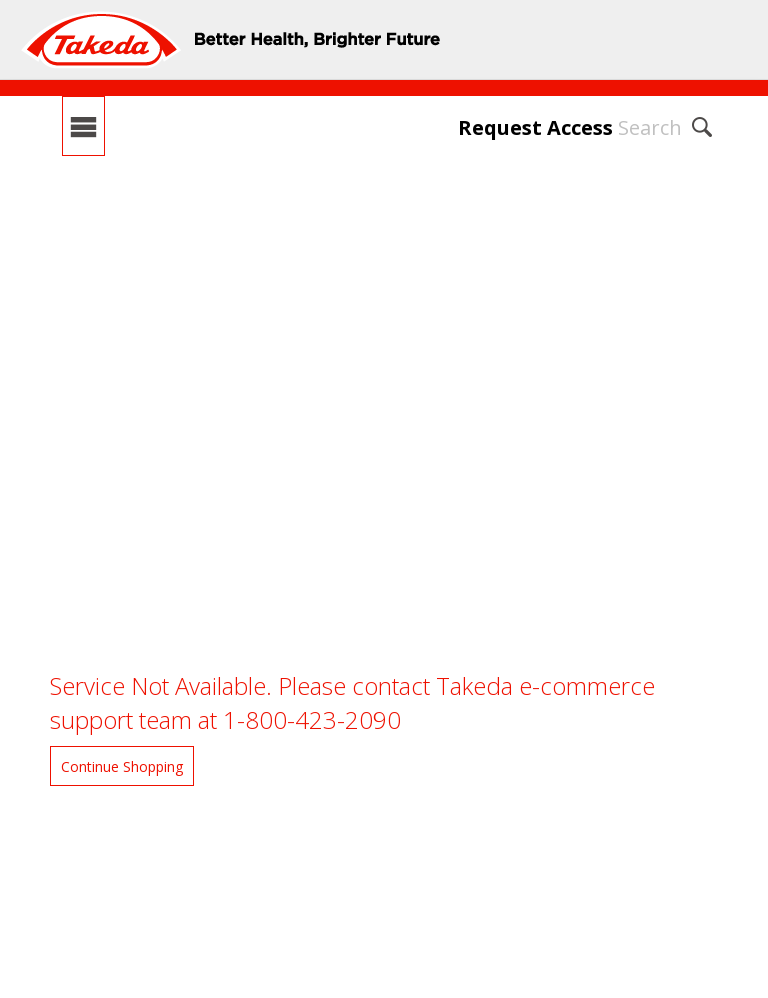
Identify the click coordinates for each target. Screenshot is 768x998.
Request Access (535, 127)
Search (650, 127)
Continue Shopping (122, 766)
